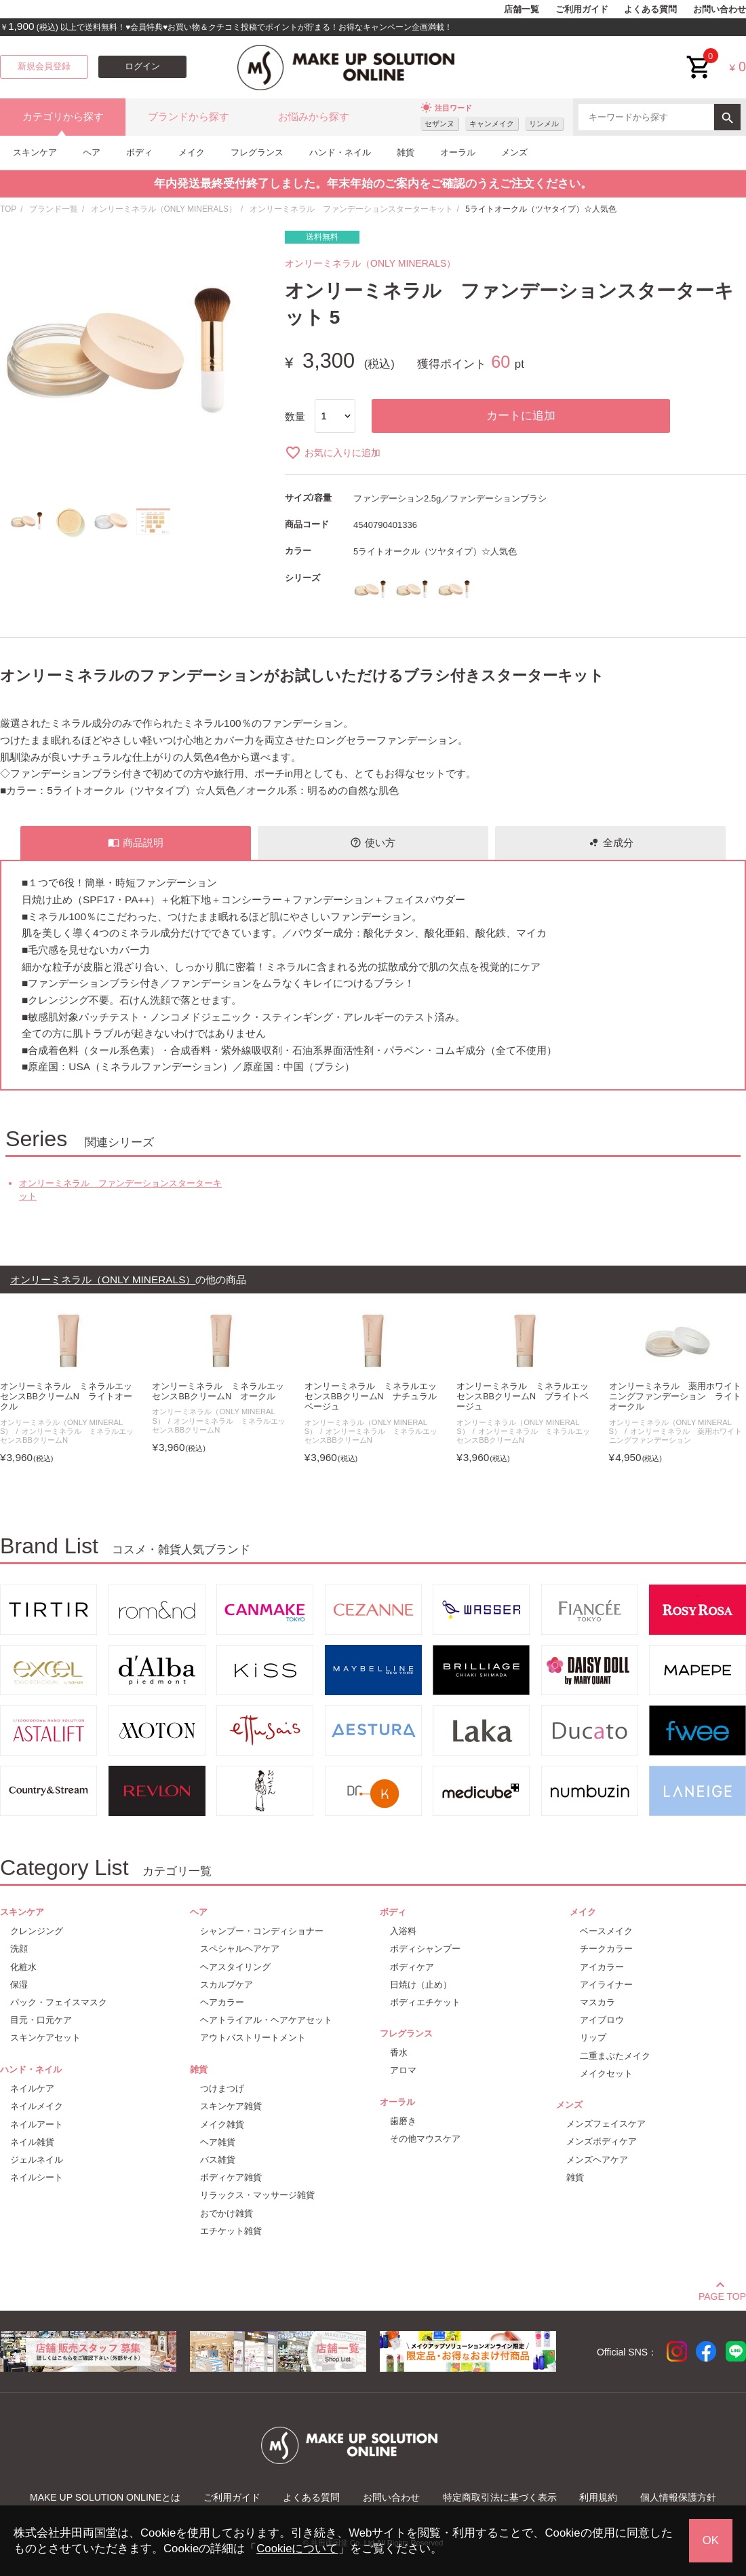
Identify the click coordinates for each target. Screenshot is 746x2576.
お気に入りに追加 (332, 452)
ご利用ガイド (581, 9)
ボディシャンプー (425, 1949)
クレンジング (36, 1931)
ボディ (139, 152)
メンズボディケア (601, 2141)
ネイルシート (36, 2177)
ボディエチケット (425, 2002)
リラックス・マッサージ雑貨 (257, 2195)
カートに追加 (520, 415)
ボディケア (412, 1967)
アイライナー (606, 1985)
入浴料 (403, 1931)
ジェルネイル (36, 2160)
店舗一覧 (521, 9)
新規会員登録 (44, 66)
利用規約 (598, 2497)
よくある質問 (650, 9)
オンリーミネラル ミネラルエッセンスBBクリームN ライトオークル (66, 1397)
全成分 (610, 843)
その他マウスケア (425, 2139)
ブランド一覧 (53, 209)
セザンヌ (439, 123)
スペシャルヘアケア (239, 1949)
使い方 (372, 843)
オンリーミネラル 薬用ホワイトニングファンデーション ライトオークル (675, 1397)
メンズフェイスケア (606, 2124)
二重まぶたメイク (615, 2056)
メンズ (514, 152)
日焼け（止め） (421, 1985)
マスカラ (597, 2002)
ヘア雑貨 (217, 2142)
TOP (8, 209)
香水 (399, 2052)
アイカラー (602, 1967)
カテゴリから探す (63, 116)
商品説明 (135, 843)
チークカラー (606, 1949)
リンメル (544, 123)
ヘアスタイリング (235, 1967)
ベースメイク (606, 1931)
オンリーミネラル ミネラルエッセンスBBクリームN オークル (218, 1391)
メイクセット (606, 2073)
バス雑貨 (217, 2160)
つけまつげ (222, 2088)
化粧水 (23, 1967)
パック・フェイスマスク (58, 2002)
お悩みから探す (313, 116)
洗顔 (19, 1949)
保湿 (19, 1985)
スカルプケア (226, 1985)
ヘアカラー (222, 2002)
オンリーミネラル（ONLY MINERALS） (164, 209)
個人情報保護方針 (678, 2497)
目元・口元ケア (41, 2020)
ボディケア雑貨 (231, 2177)
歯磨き (403, 2121)
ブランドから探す (188, 116)
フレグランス (257, 152)
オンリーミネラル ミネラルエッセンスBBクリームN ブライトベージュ (522, 1397)
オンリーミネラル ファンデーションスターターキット (351, 209)
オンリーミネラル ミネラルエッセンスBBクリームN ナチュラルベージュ (371, 1397)
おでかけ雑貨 (226, 2213)
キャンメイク (491, 123)
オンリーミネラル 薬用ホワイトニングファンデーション (676, 1435)
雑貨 (405, 152)
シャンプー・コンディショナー (261, 1931)
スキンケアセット (45, 2037)
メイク (191, 152)
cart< (699, 56)
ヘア (91, 152)
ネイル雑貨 (32, 2142)
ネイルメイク (36, 2106)
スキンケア (35, 152)
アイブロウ (602, 2020)
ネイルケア (32, 2088)
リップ (593, 2037)
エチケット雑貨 (231, 2231)
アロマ (403, 2070)
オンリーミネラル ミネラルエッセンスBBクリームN (67, 1435)
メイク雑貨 (222, 2124)
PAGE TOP (722, 2294)
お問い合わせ (719, 9)
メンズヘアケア (597, 2160)
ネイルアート (36, 2124)
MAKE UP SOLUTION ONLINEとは (105, 2497)
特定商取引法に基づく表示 (500, 2497)
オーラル (457, 152)
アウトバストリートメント (253, 2037)
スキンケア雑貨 (231, 2106)
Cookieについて (297, 2548)
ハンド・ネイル (340, 152)
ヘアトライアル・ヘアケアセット (266, 2020)
